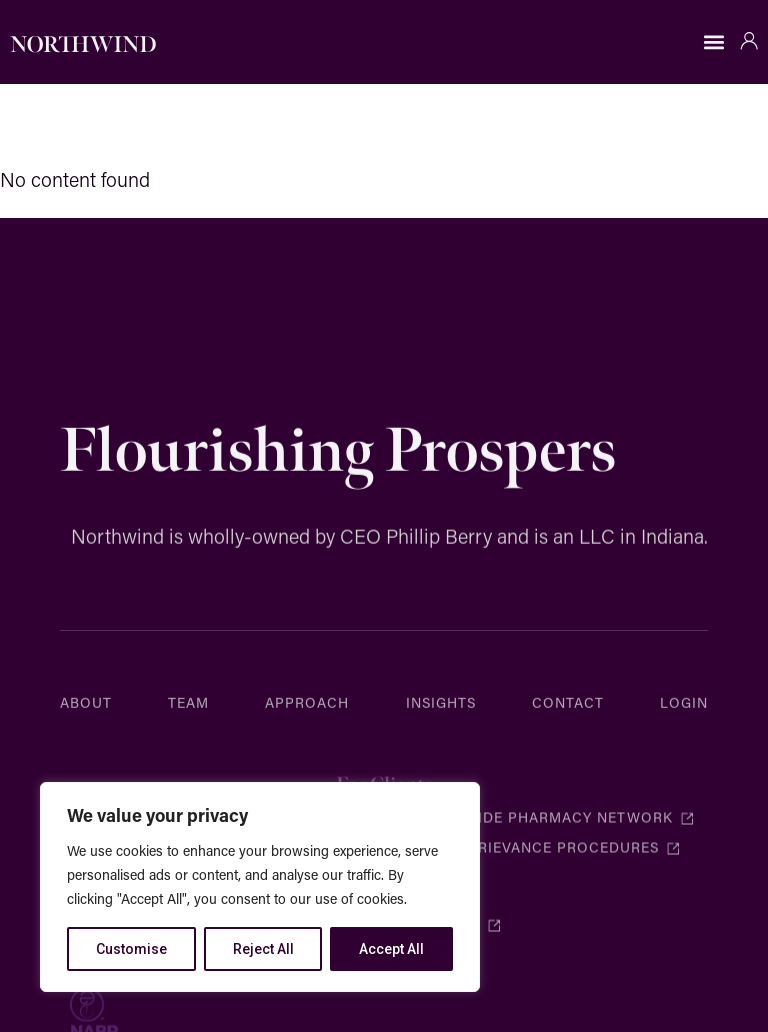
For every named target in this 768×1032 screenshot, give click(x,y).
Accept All (391, 949)
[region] (260, 887)
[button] (713, 42)
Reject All (263, 949)
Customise (131, 949)
